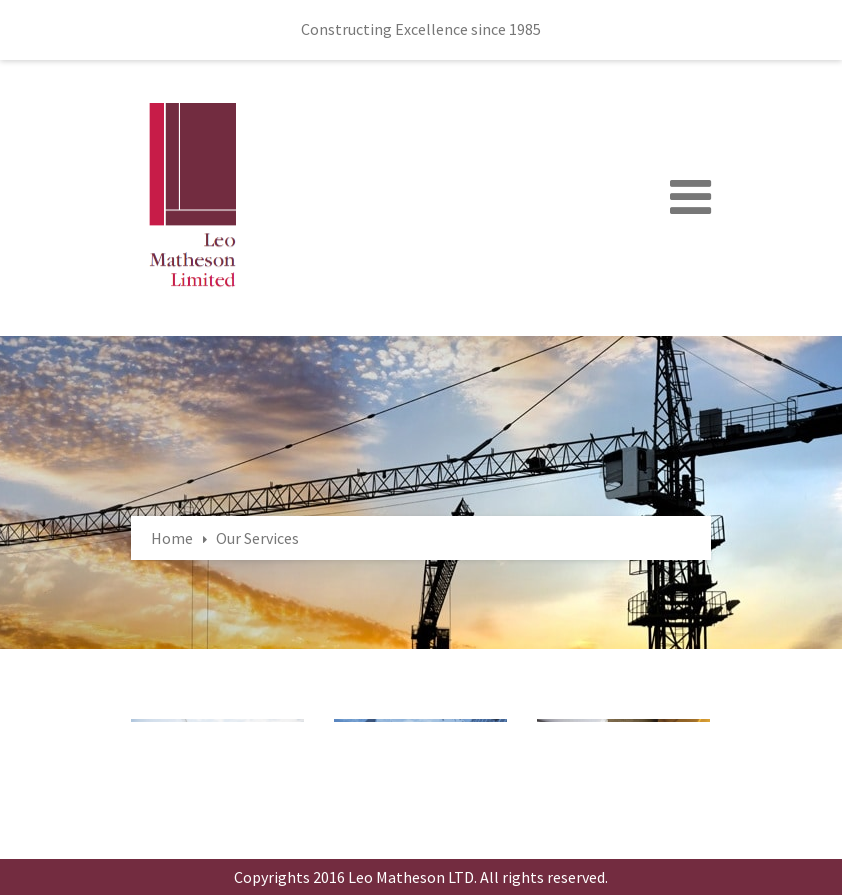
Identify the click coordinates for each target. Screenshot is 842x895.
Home (172, 538)
